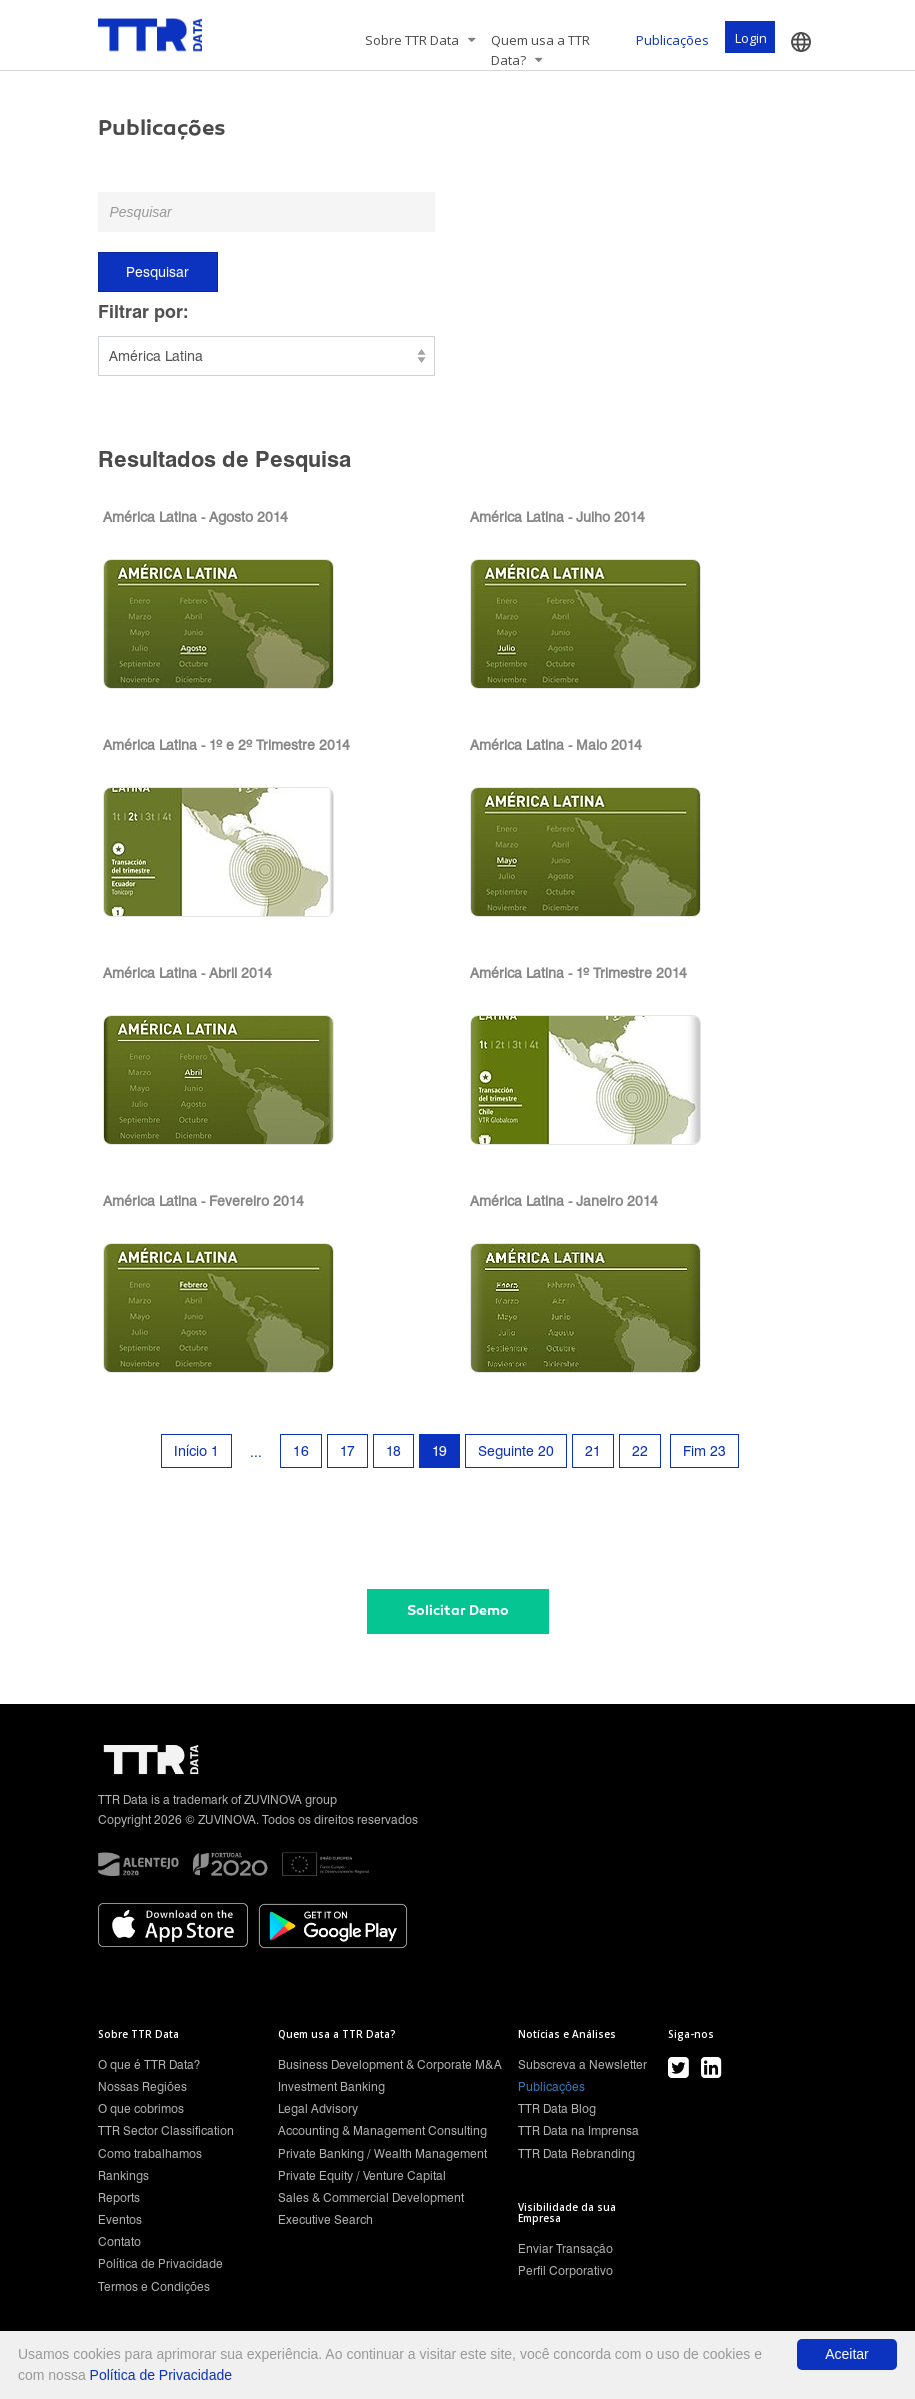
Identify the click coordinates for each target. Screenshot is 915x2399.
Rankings (123, 2175)
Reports (119, 2197)
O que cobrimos (141, 2108)
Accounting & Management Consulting (382, 2130)
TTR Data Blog (557, 2108)
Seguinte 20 (516, 1451)
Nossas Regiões (142, 2086)
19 (439, 1451)
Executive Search (325, 2219)
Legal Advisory (318, 2108)
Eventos (120, 2219)
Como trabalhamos (150, 2153)
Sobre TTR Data (420, 40)
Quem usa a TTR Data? (540, 50)
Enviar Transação (565, 2248)
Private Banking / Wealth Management (382, 2153)
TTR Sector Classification (166, 2130)
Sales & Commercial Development (371, 2197)
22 (640, 1451)
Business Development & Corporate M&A (390, 2064)
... (256, 1452)
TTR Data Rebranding (576, 2153)
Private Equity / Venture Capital (362, 2175)
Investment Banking (331, 2086)
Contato (119, 2241)
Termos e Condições (154, 2286)
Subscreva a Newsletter (582, 2064)
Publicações (672, 40)
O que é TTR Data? (149, 2064)
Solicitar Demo (458, 1610)
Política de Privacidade (160, 2263)
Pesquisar (157, 272)
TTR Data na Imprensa (578, 2130)
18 (393, 1451)
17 (347, 1451)
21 (593, 1451)
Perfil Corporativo (565, 2270)
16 (301, 1451)
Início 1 (196, 1451)
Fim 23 (704, 1451)
